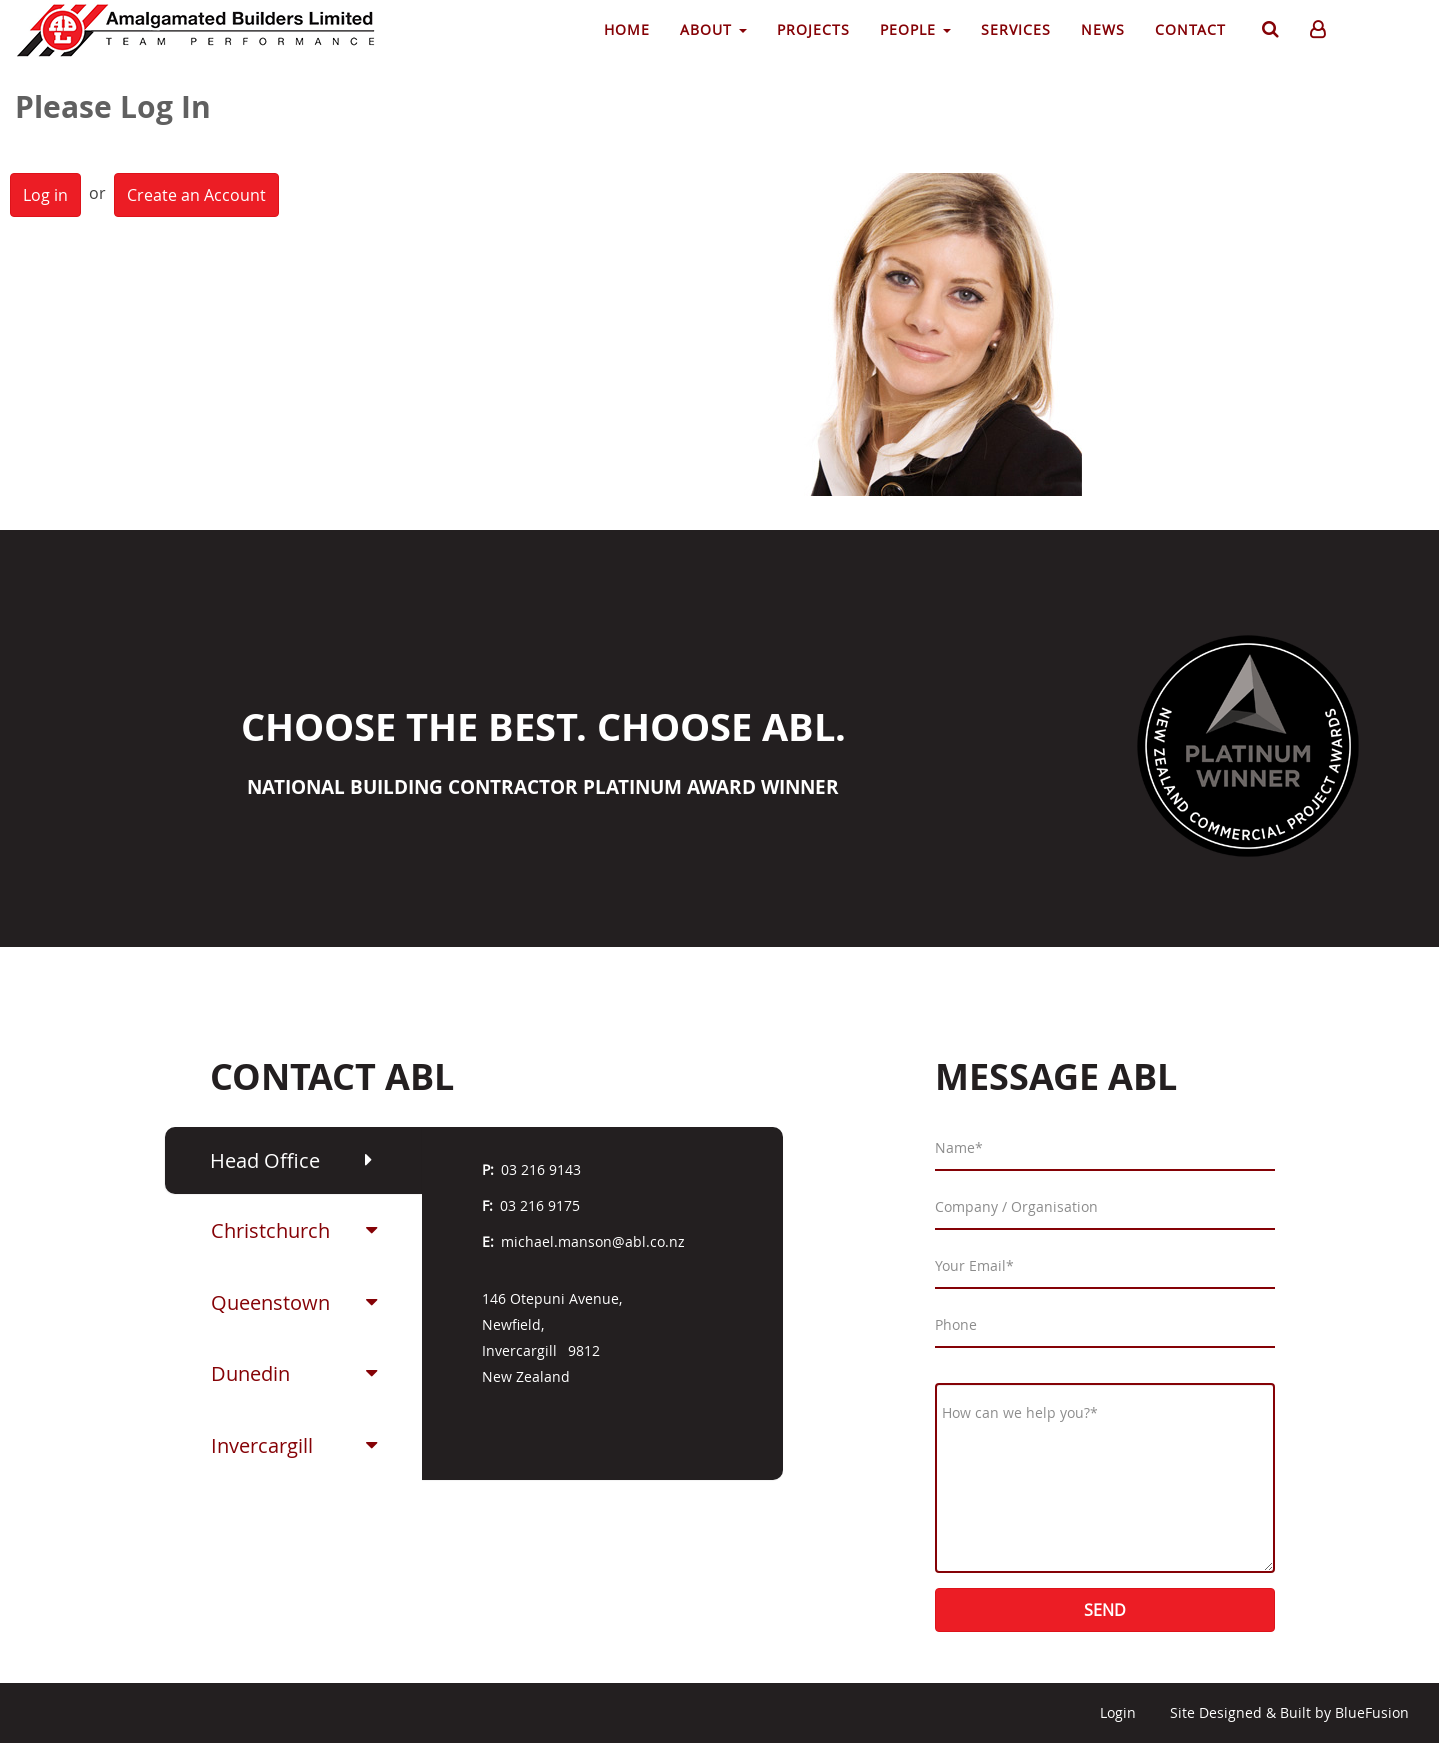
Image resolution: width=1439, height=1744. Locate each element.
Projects (813, 29)
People (915, 29)
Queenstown (270, 1302)
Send (1105, 1610)
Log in (45, 195)
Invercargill (262, 1445)
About (713, 29)
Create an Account (196, 195)
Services (1016, 29)
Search (1268, 33)
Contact (1190, 29)
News (1103, 29)
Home (627, 29)
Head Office (265, 1160)
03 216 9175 (540, 1205)
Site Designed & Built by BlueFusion (1289, 1712)
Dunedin (250, 1373)
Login (1118, 1712)
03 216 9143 (541, 1169)
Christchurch (270, 1230)
